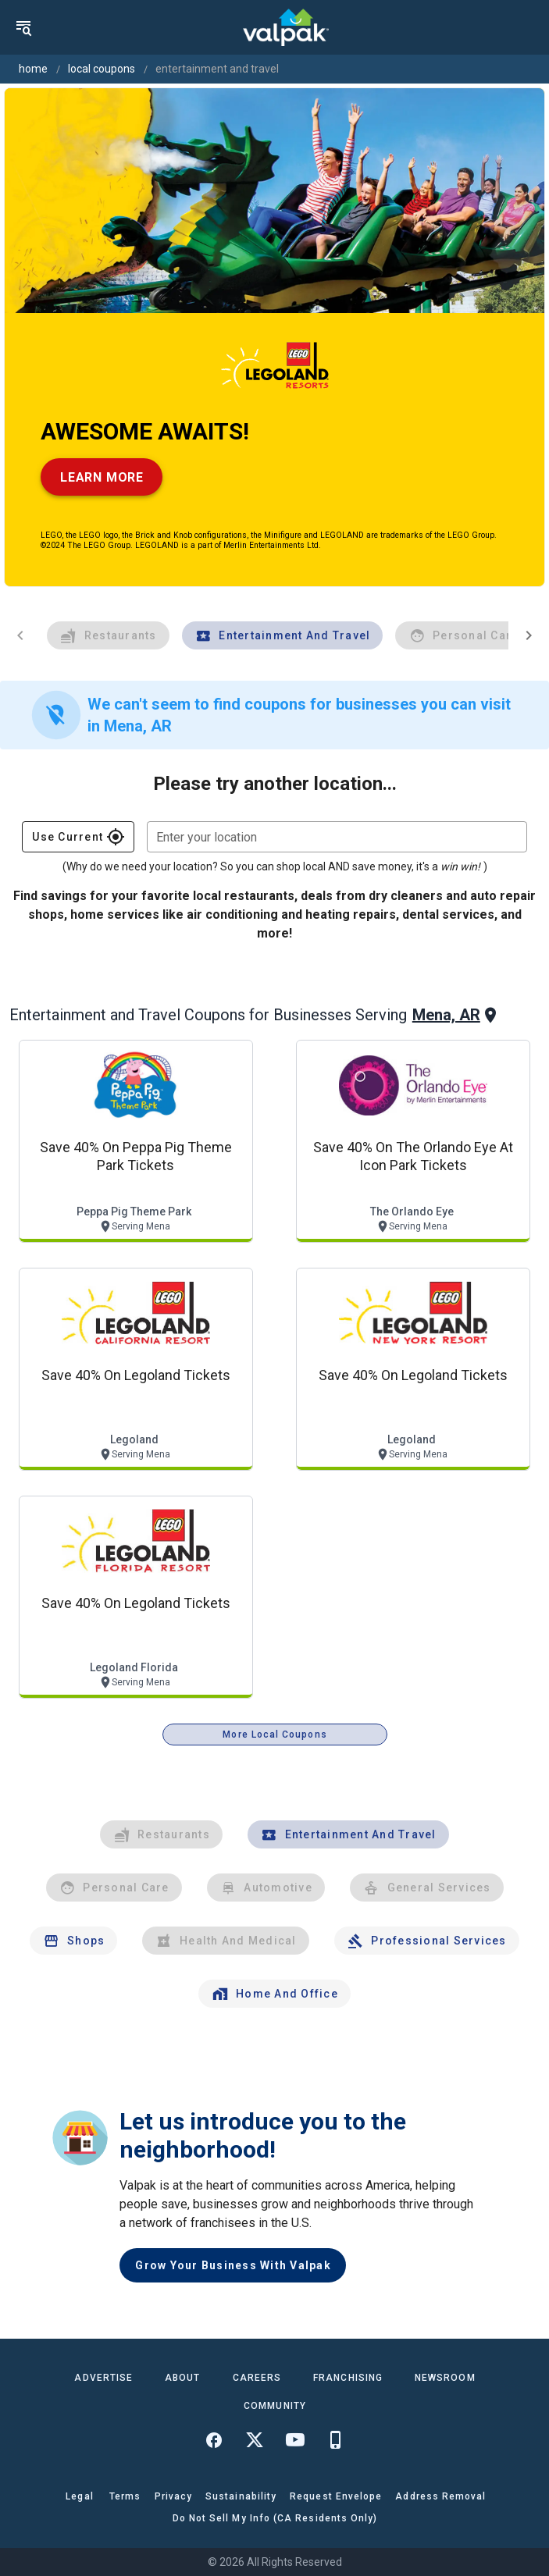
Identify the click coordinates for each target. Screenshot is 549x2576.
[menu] (23, 27)
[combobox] (337, 836)
